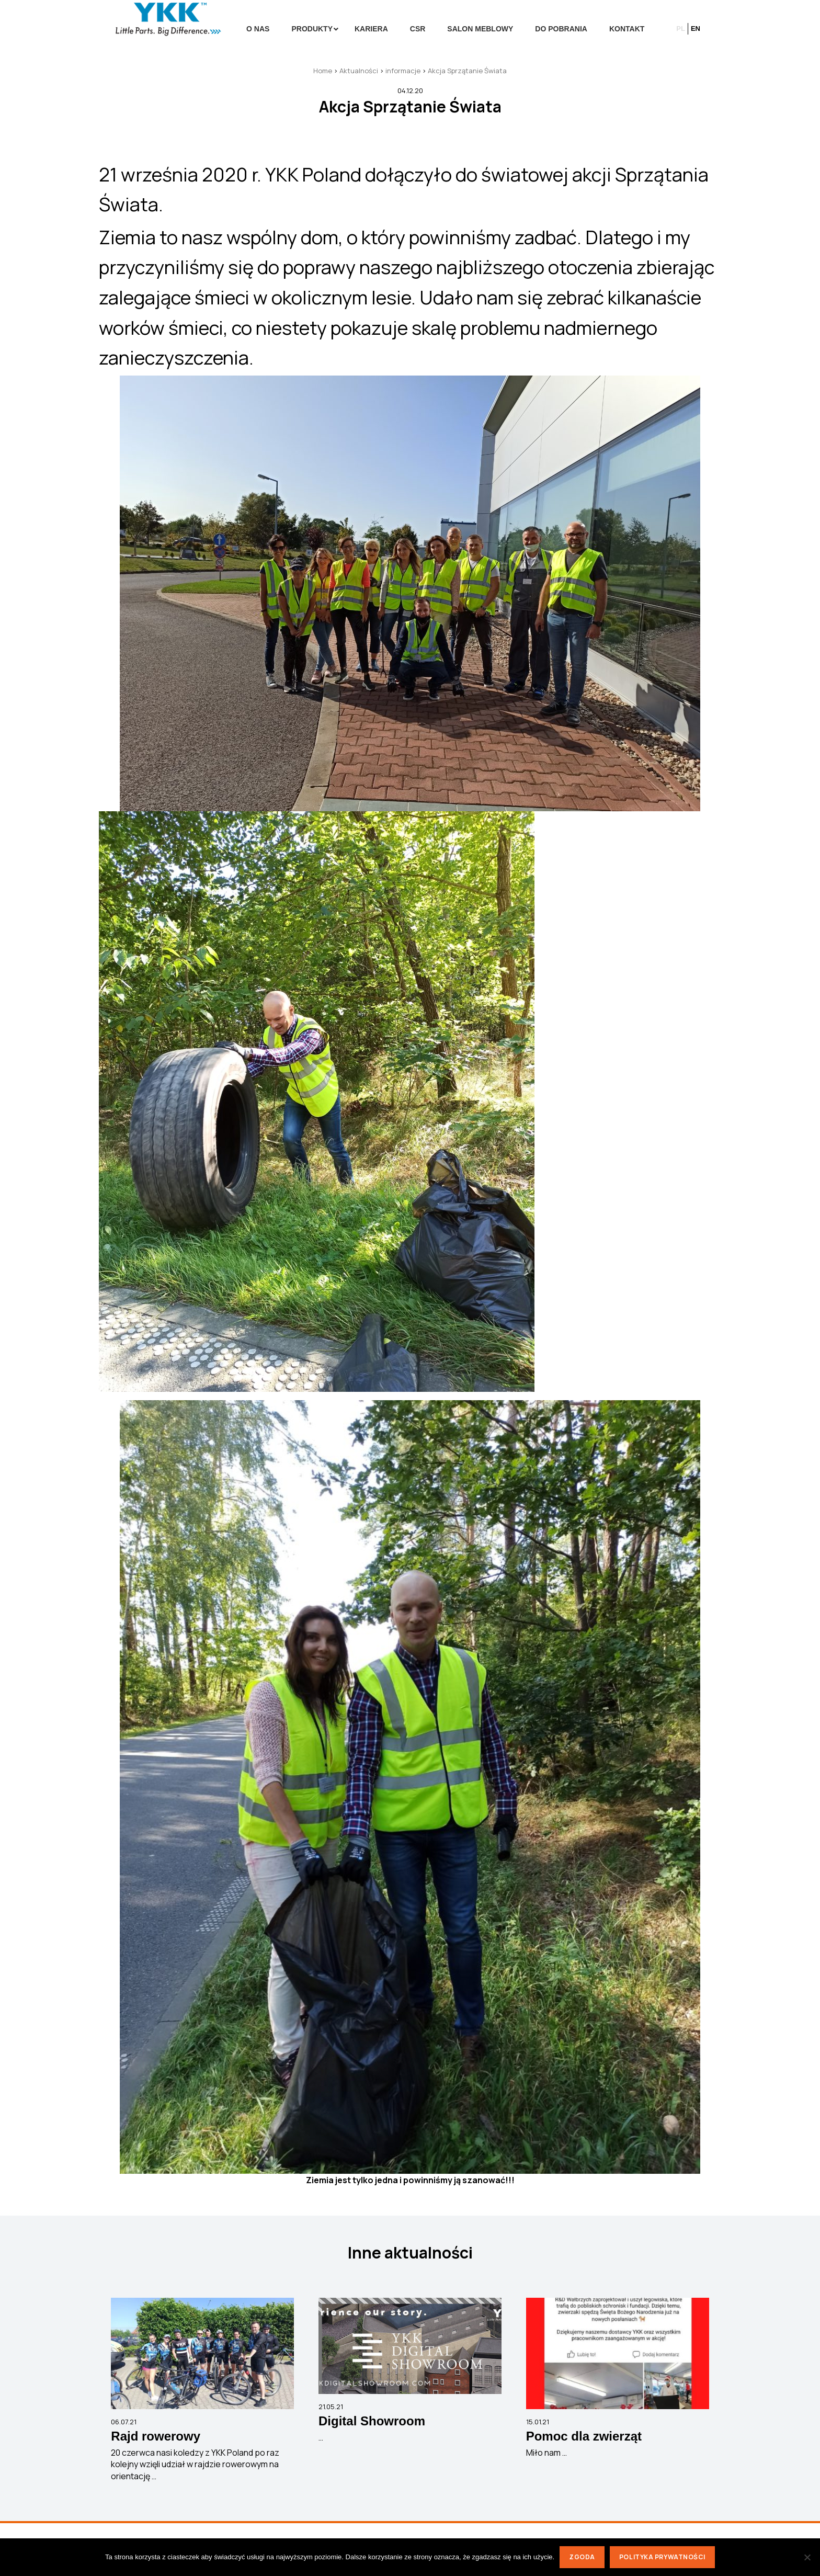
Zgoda (582, 2556)
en (695, 28)
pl (680, 28)
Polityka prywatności (662, 2556)
